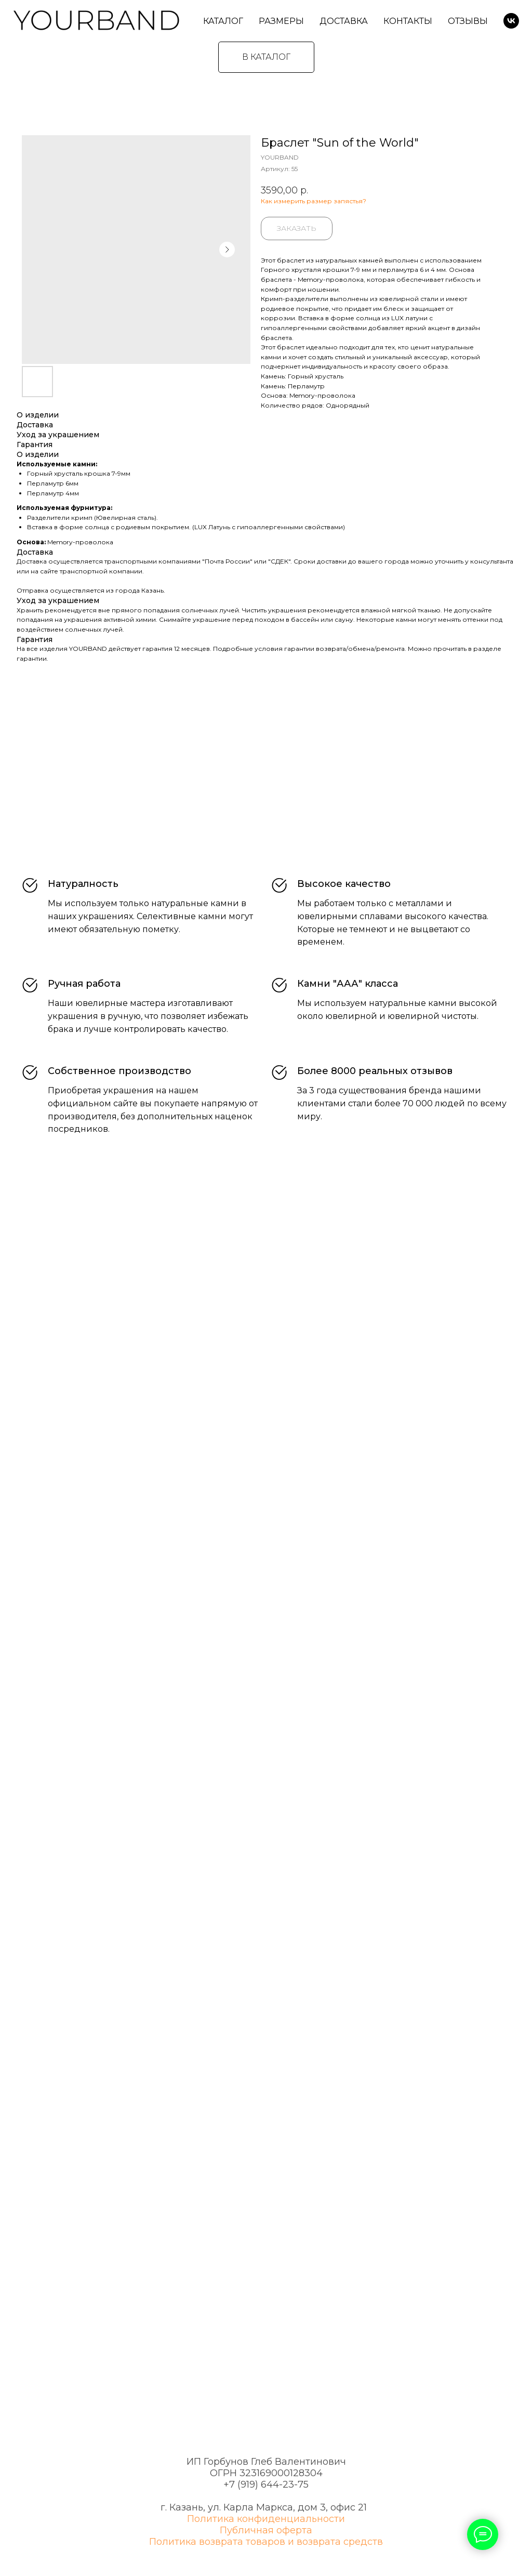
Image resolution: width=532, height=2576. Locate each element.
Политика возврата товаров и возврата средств (266, 2541)
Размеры (281, 21)
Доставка (344, 21)
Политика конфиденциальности (266, 2519)
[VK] (511, 21)
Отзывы (468, 21)
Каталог (223, 21)
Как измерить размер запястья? (313, 201)
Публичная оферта (266, 2530)
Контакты (407, 21)
